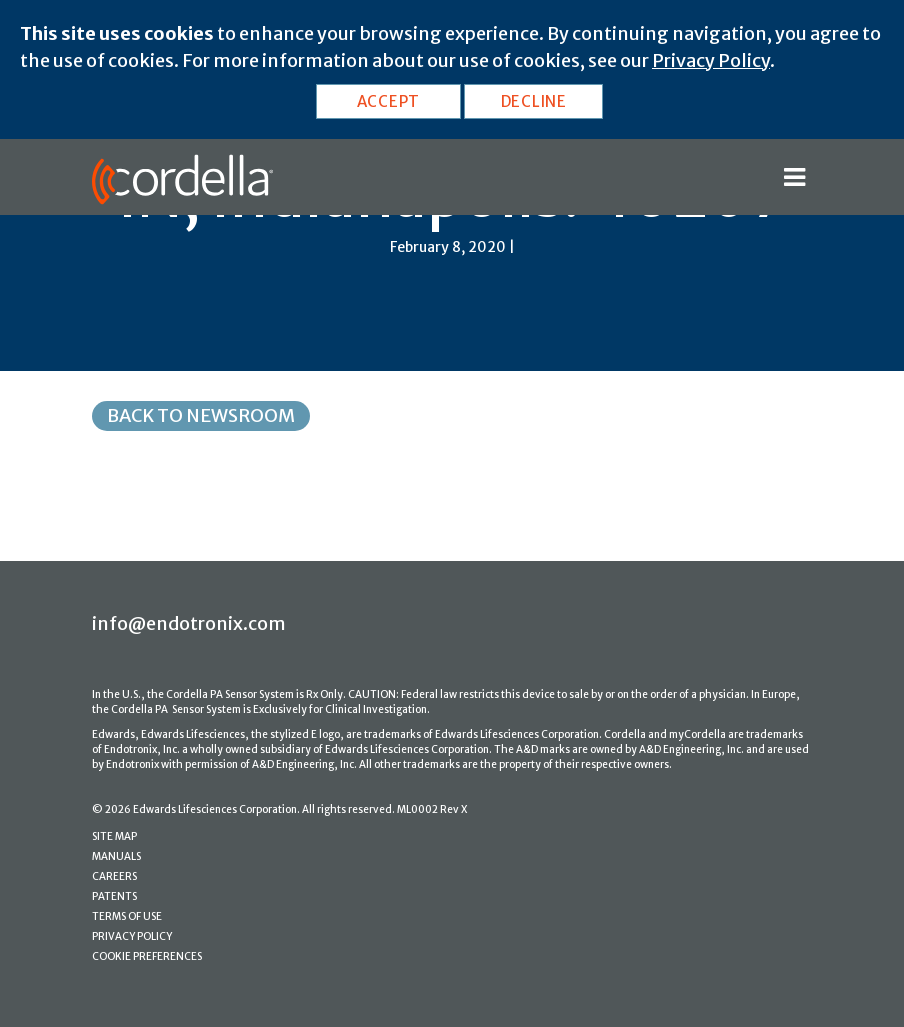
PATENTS (114, 896)
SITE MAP (114, 836)
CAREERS (114, 876)
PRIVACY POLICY (132, 936)
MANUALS (116, 856)
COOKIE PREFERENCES (147, 956)
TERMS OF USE (127, 916)
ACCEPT (389, 101)
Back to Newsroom (201, 415)
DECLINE (534, 101)
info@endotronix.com (189, 623)
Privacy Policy (711, 60)
